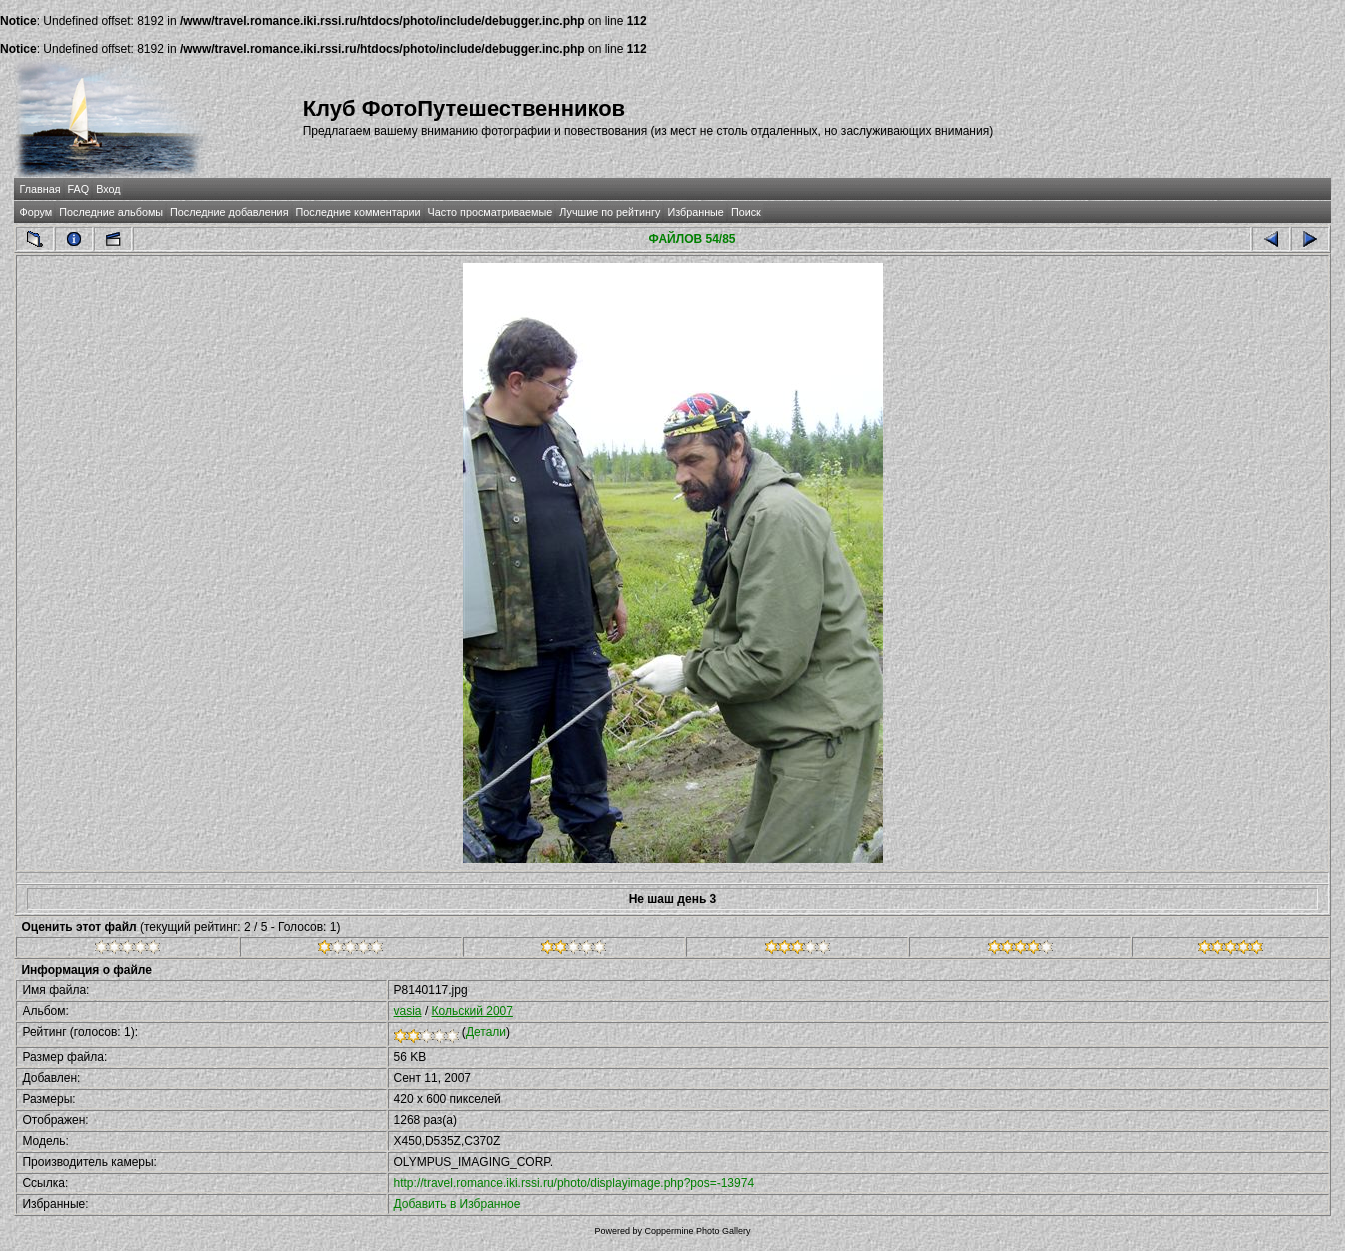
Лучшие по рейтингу (609, 212)
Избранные (695, 212)
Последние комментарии (358, 212)
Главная (39, 189)
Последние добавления (229, 212)
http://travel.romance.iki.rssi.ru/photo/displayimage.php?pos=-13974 (574, 1183)
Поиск (746, 212)
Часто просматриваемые (490, 212)
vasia (408, 1011)
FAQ (79, 189)
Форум (35, 212)
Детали (486, 1032)
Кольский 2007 (472, 1011)
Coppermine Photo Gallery (697, 1231)
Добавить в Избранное (457, 1204)
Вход (108, 189)
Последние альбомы (111, 212)
